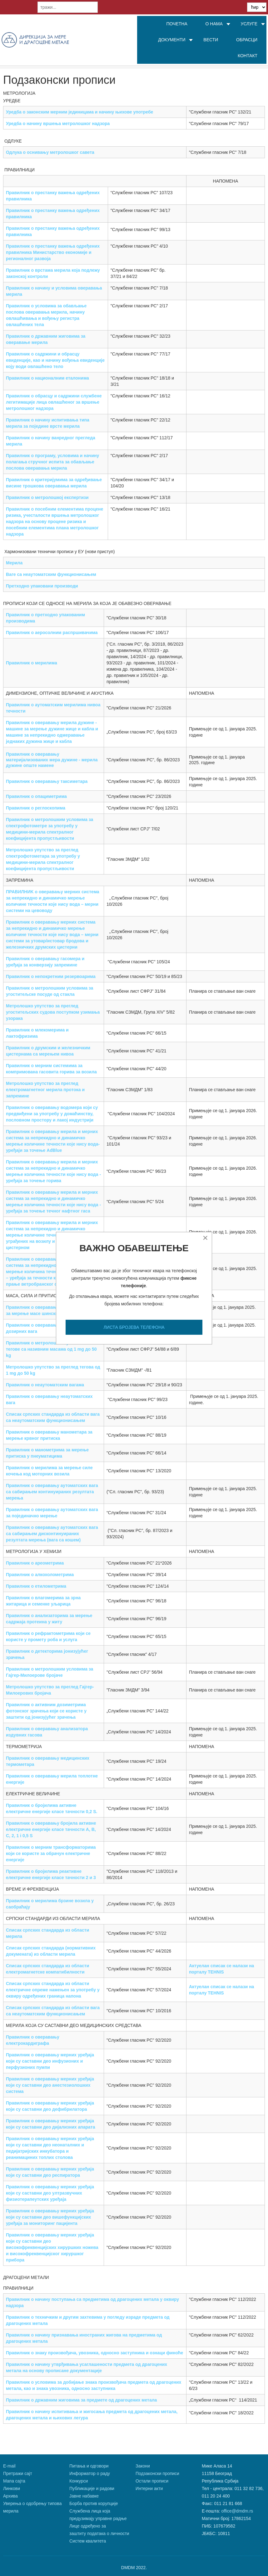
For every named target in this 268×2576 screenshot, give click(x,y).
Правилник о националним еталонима (47, 378)
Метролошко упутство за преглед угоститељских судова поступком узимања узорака (53, 1012)
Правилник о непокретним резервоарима (51, 976)
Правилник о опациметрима (36, 796)
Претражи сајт (17, 2473)
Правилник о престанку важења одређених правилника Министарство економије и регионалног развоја (53, 252)
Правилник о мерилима (31, 662)
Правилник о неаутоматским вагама (45, 1384)
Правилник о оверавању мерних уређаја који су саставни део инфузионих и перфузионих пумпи (50, 2061)
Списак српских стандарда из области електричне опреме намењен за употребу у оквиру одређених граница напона (53, 1990)
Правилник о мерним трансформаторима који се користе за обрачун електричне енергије (51, 1853)
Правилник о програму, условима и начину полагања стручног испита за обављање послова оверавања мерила (52, 462)
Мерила (14, 562)
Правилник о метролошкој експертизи (47, 497)
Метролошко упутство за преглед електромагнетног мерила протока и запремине (45, 1089)
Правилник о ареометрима (35, 1562)
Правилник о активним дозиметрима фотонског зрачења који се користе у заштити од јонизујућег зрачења (46, 1711)
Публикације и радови (91, 2488)
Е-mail (9, 2465)
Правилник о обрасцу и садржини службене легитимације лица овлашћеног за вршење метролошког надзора (54, 402)
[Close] (205, 1237)
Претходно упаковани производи (42, 585)
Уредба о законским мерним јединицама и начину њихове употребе (79, 111)
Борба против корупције (94, 2503)
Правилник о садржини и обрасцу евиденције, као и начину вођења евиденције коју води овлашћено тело (55, 360)
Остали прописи (152, 2480)
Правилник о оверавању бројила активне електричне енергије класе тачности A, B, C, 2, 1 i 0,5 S (51, 1829)
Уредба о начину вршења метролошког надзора (58, 123)
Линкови (11, 2488)
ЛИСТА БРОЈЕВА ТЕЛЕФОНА (133, 1327)
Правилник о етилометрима (36, 1586)
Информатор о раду (89, 2473)
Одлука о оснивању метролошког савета (50, 152)
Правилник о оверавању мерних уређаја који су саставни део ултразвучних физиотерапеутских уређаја (50, 2193)
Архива (10, 2495)
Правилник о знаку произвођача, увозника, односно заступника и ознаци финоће (94, 2352)
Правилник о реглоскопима (35, 807)
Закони (143, 2465)
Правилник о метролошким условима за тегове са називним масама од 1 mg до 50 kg (51, 1349)
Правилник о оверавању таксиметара (46, 781)
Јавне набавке (84, 2495)
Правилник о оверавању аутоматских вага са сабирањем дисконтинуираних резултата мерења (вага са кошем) (52, 1533)
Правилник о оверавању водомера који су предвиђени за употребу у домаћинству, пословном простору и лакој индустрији (52, 1113)
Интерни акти (149, 2488)
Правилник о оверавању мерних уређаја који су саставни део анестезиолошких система (50, 2085)
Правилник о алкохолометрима (40, 1574)
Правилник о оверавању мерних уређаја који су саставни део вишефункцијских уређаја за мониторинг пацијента (50, 2217)
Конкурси (78, 2480)
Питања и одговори (89, 2465)
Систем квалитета (87, 2540)
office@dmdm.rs (237, 2510)
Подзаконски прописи (157, 2473)
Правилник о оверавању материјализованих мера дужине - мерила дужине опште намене (52, 760)
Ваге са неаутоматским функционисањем (51, 574)
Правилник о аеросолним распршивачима (52, 632)
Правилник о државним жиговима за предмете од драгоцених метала (81, 2399)
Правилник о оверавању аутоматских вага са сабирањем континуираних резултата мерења (52, 1491)
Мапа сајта (14, 2480)
